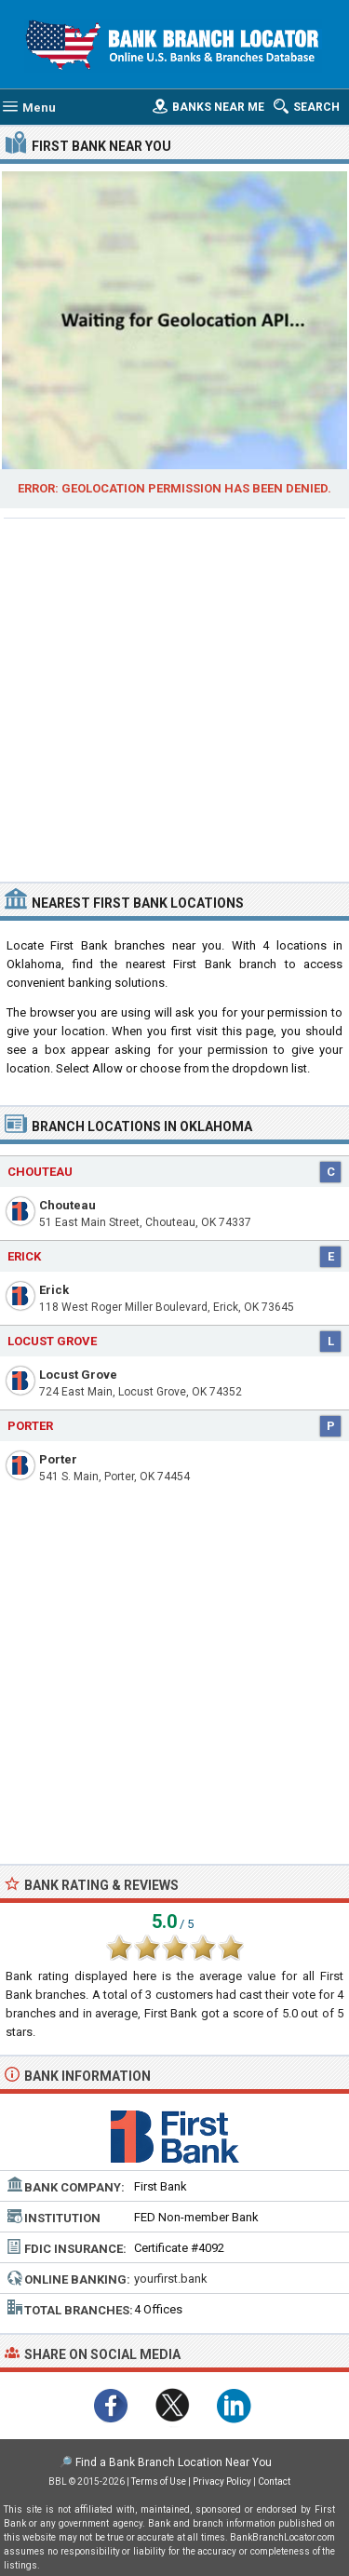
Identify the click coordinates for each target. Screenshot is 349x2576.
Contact (274, 2481)
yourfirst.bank (171, 2279)
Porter (58, 1459)
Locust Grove (78, 1375)
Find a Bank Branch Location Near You (173, 2462)
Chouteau (67, 1205)
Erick (54, 1290)
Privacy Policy (222, 2481)
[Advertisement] (174, 697)
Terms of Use (158, 2481)
